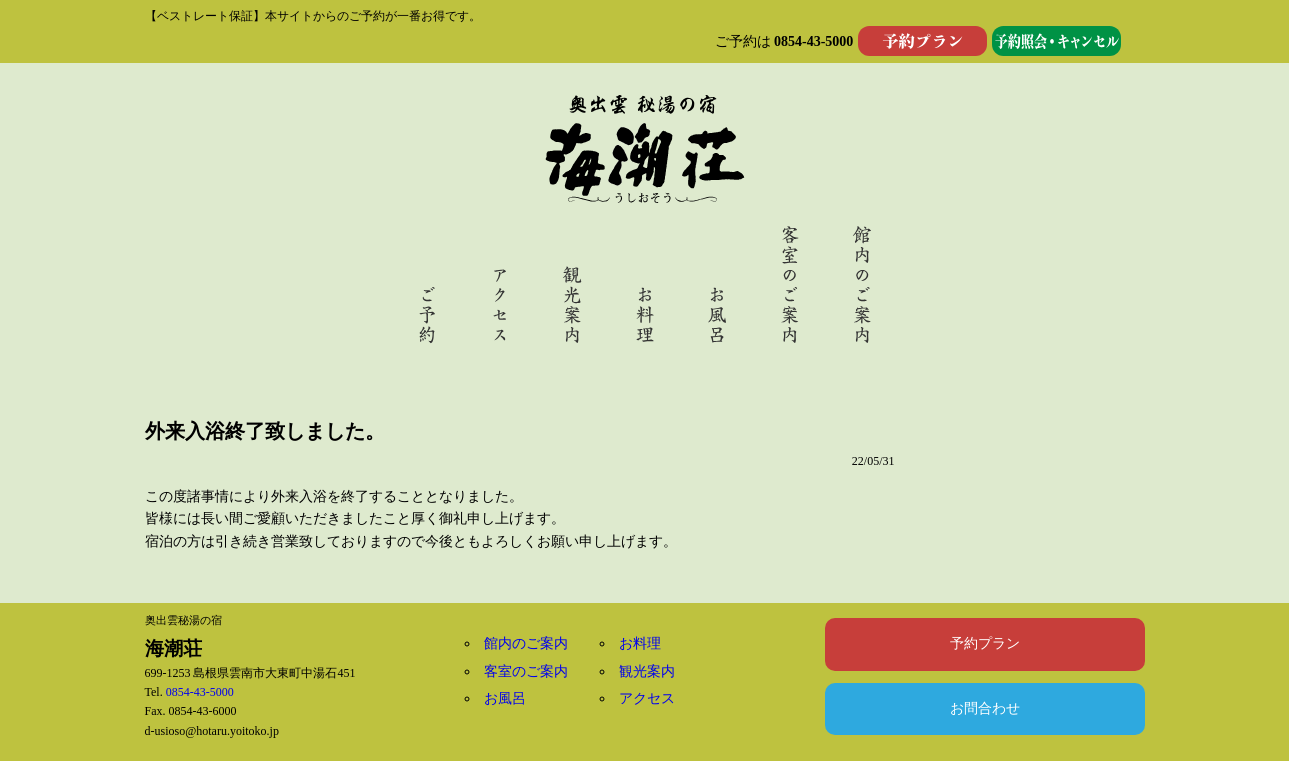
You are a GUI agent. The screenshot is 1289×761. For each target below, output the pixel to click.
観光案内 (647, 671)
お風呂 (505, 698)
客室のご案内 (526, 671)
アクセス (647, 698)
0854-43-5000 (813, 41)
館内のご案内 (526, 643)
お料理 (640, 643)
